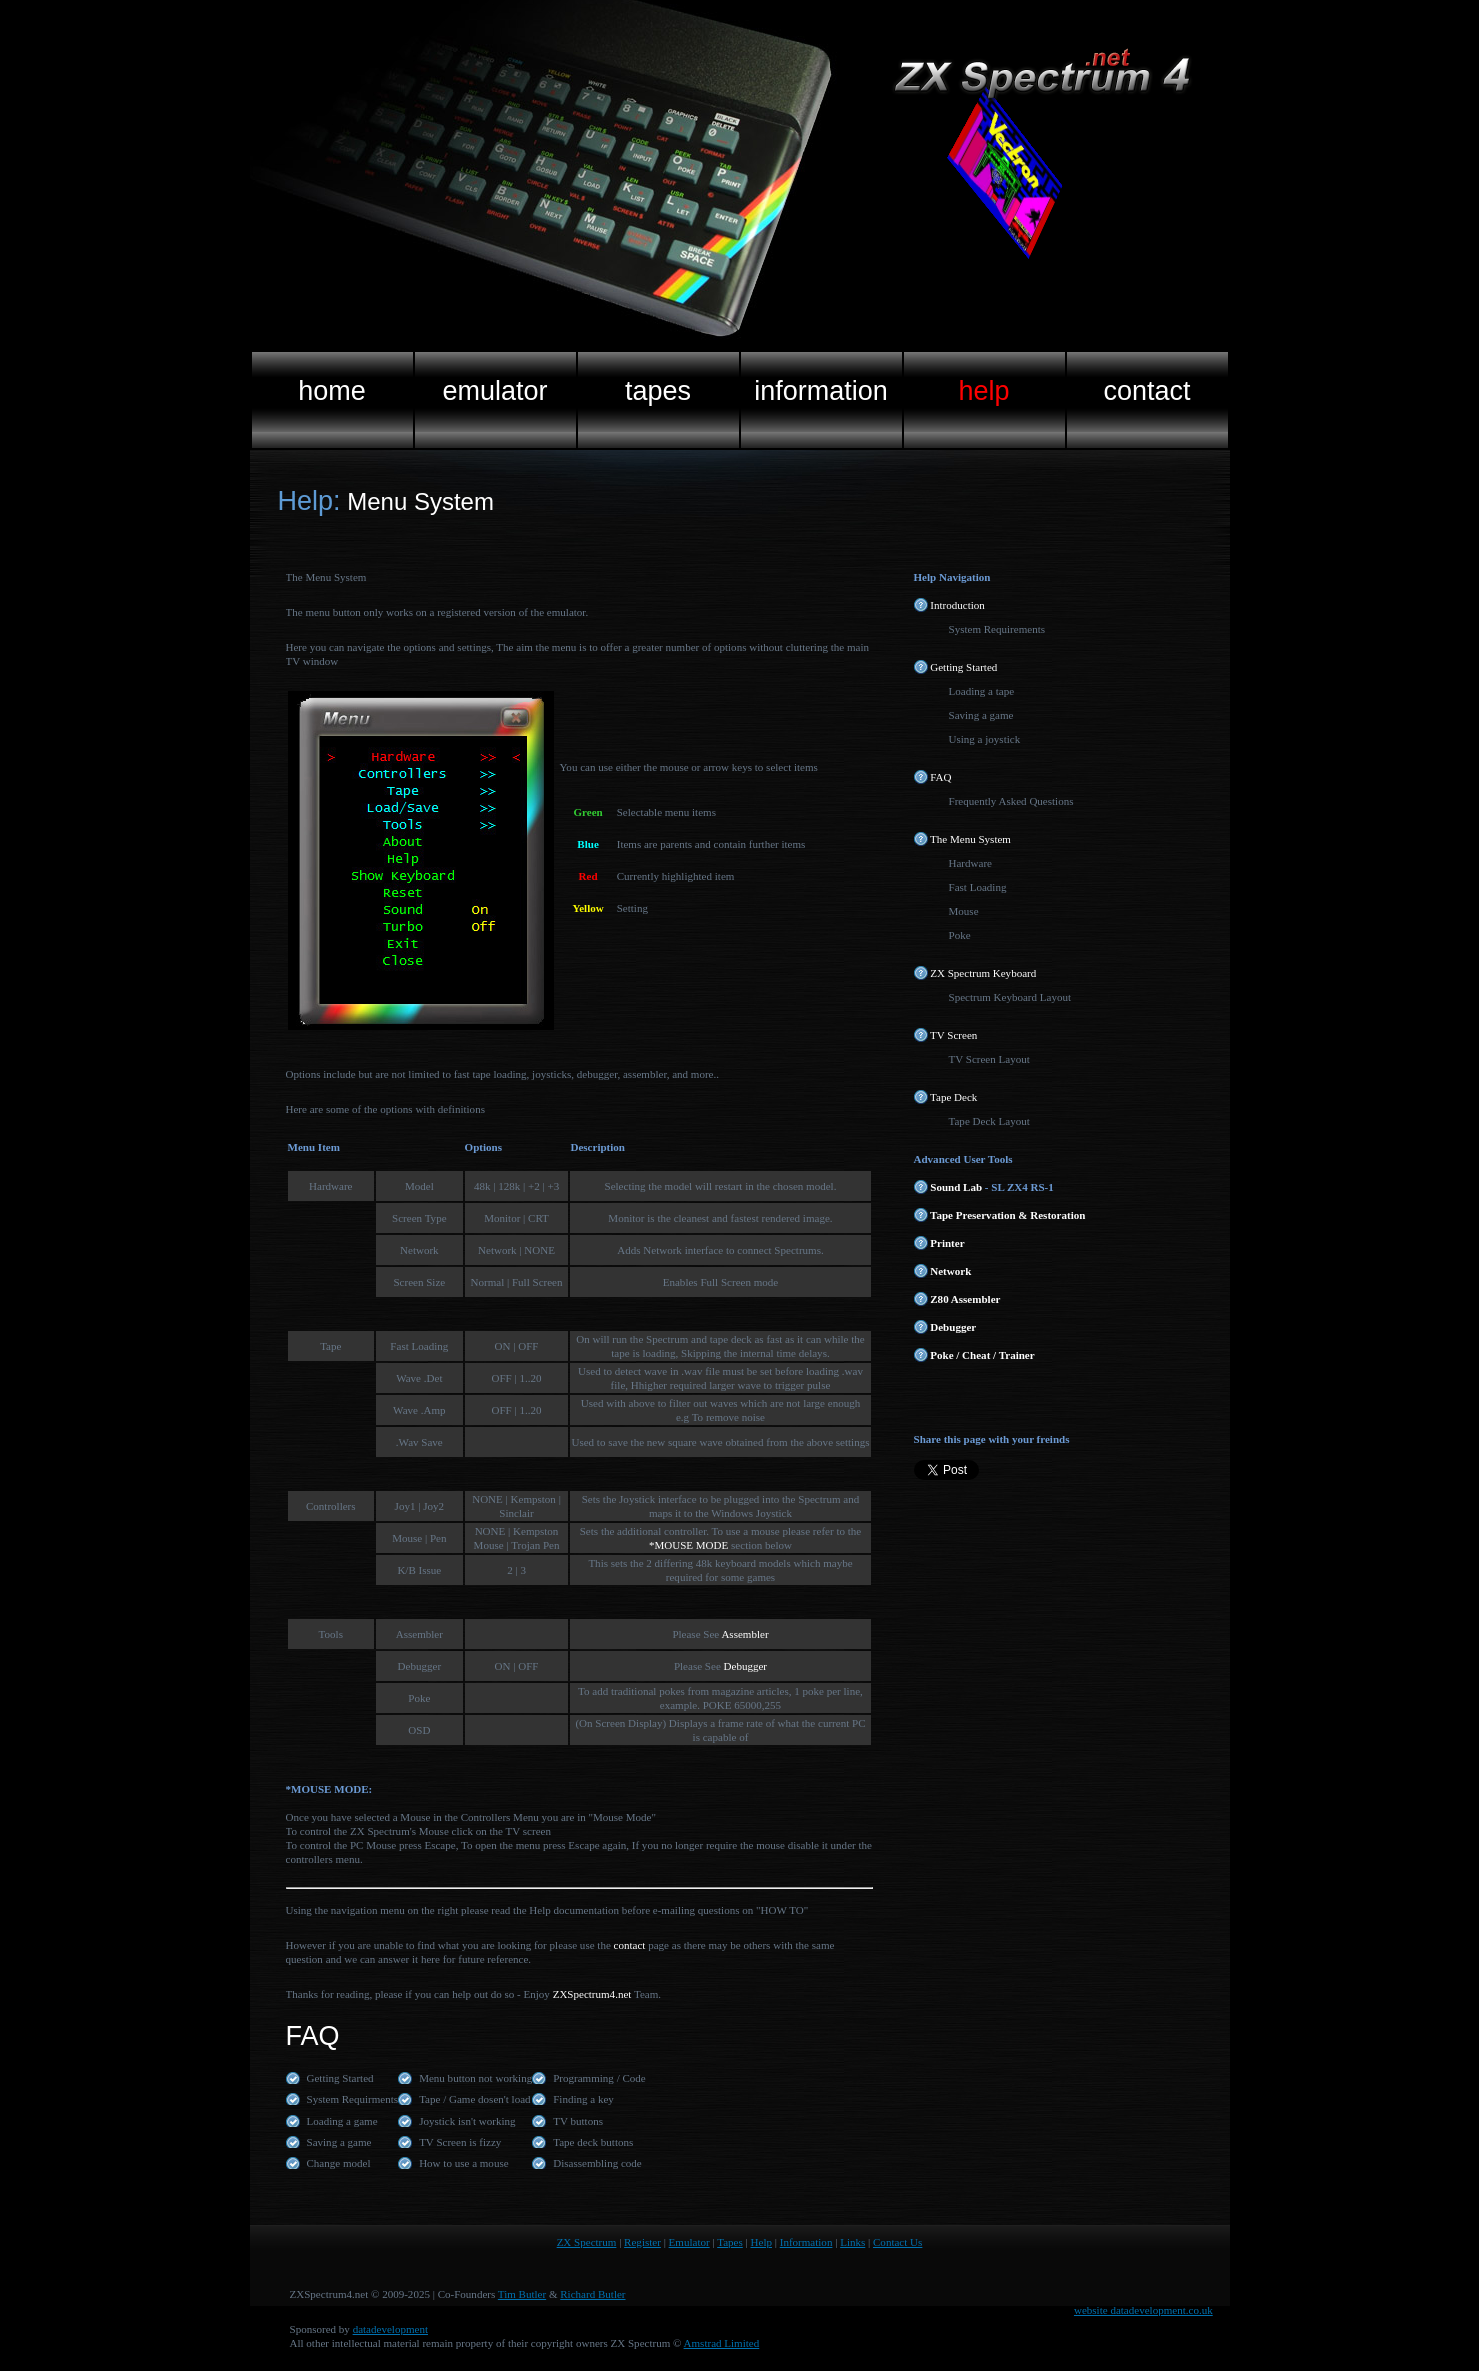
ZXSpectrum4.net (592, 1994)
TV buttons (578, 2121)
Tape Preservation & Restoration (1000, 1215)
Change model (339, 2163)
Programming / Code (599, 2078)
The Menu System (962, 839)
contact (630, 1945)
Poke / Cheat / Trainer (974, 1355)
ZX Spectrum (587, 2242)
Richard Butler (592, 2294)
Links (852, 2242)
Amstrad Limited (722, 2343)
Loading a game (342, 2121)
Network (943, 1271)
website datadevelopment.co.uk (1143, 2310)
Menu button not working (475, 2078)
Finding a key (583, 2099)
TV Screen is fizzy (460, 2142)
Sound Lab (948, 1187)
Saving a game (339, 2142)
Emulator (689, 2242)
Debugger (746, 1666)
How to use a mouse (463, 2163)
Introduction (949, 605)
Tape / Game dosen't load (475, 2099)
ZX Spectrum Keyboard (975, 973)
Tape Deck (946, 1097)
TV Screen (946, 1035)
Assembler (743, 1634)
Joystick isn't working (467, 2121)
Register (642, 2242)
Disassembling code (597, 2163)
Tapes (730, 2242)
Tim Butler (522, 2294)
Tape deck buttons (593, 2142)
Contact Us (897, 2242)
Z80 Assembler (957, 1299)
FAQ (933, 777)
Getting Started (956, 667)
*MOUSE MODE (688, 1545)
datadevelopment (390, 2329)
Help (761, 2242)
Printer (939, 1243)
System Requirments (353, 2099)
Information (806, 2242)
